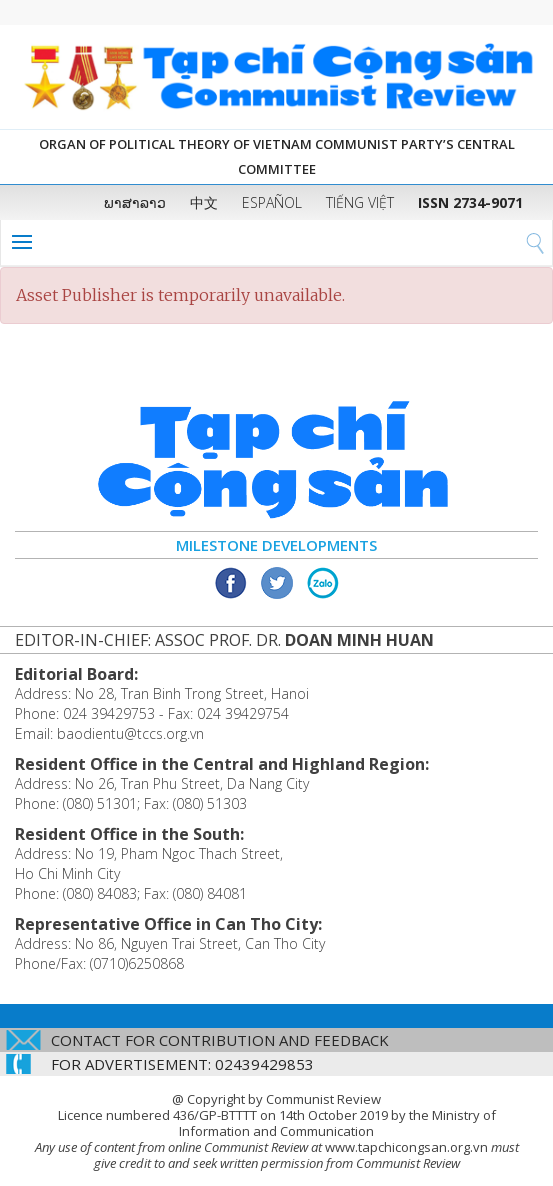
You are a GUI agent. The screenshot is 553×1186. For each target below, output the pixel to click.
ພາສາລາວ (135, 202)
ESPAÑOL (272, 202)
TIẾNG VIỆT (360, 202)
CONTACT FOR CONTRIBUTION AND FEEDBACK (220, 1040)
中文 (204, 202)
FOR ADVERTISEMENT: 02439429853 (182, 1064)
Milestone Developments (276, 545)
